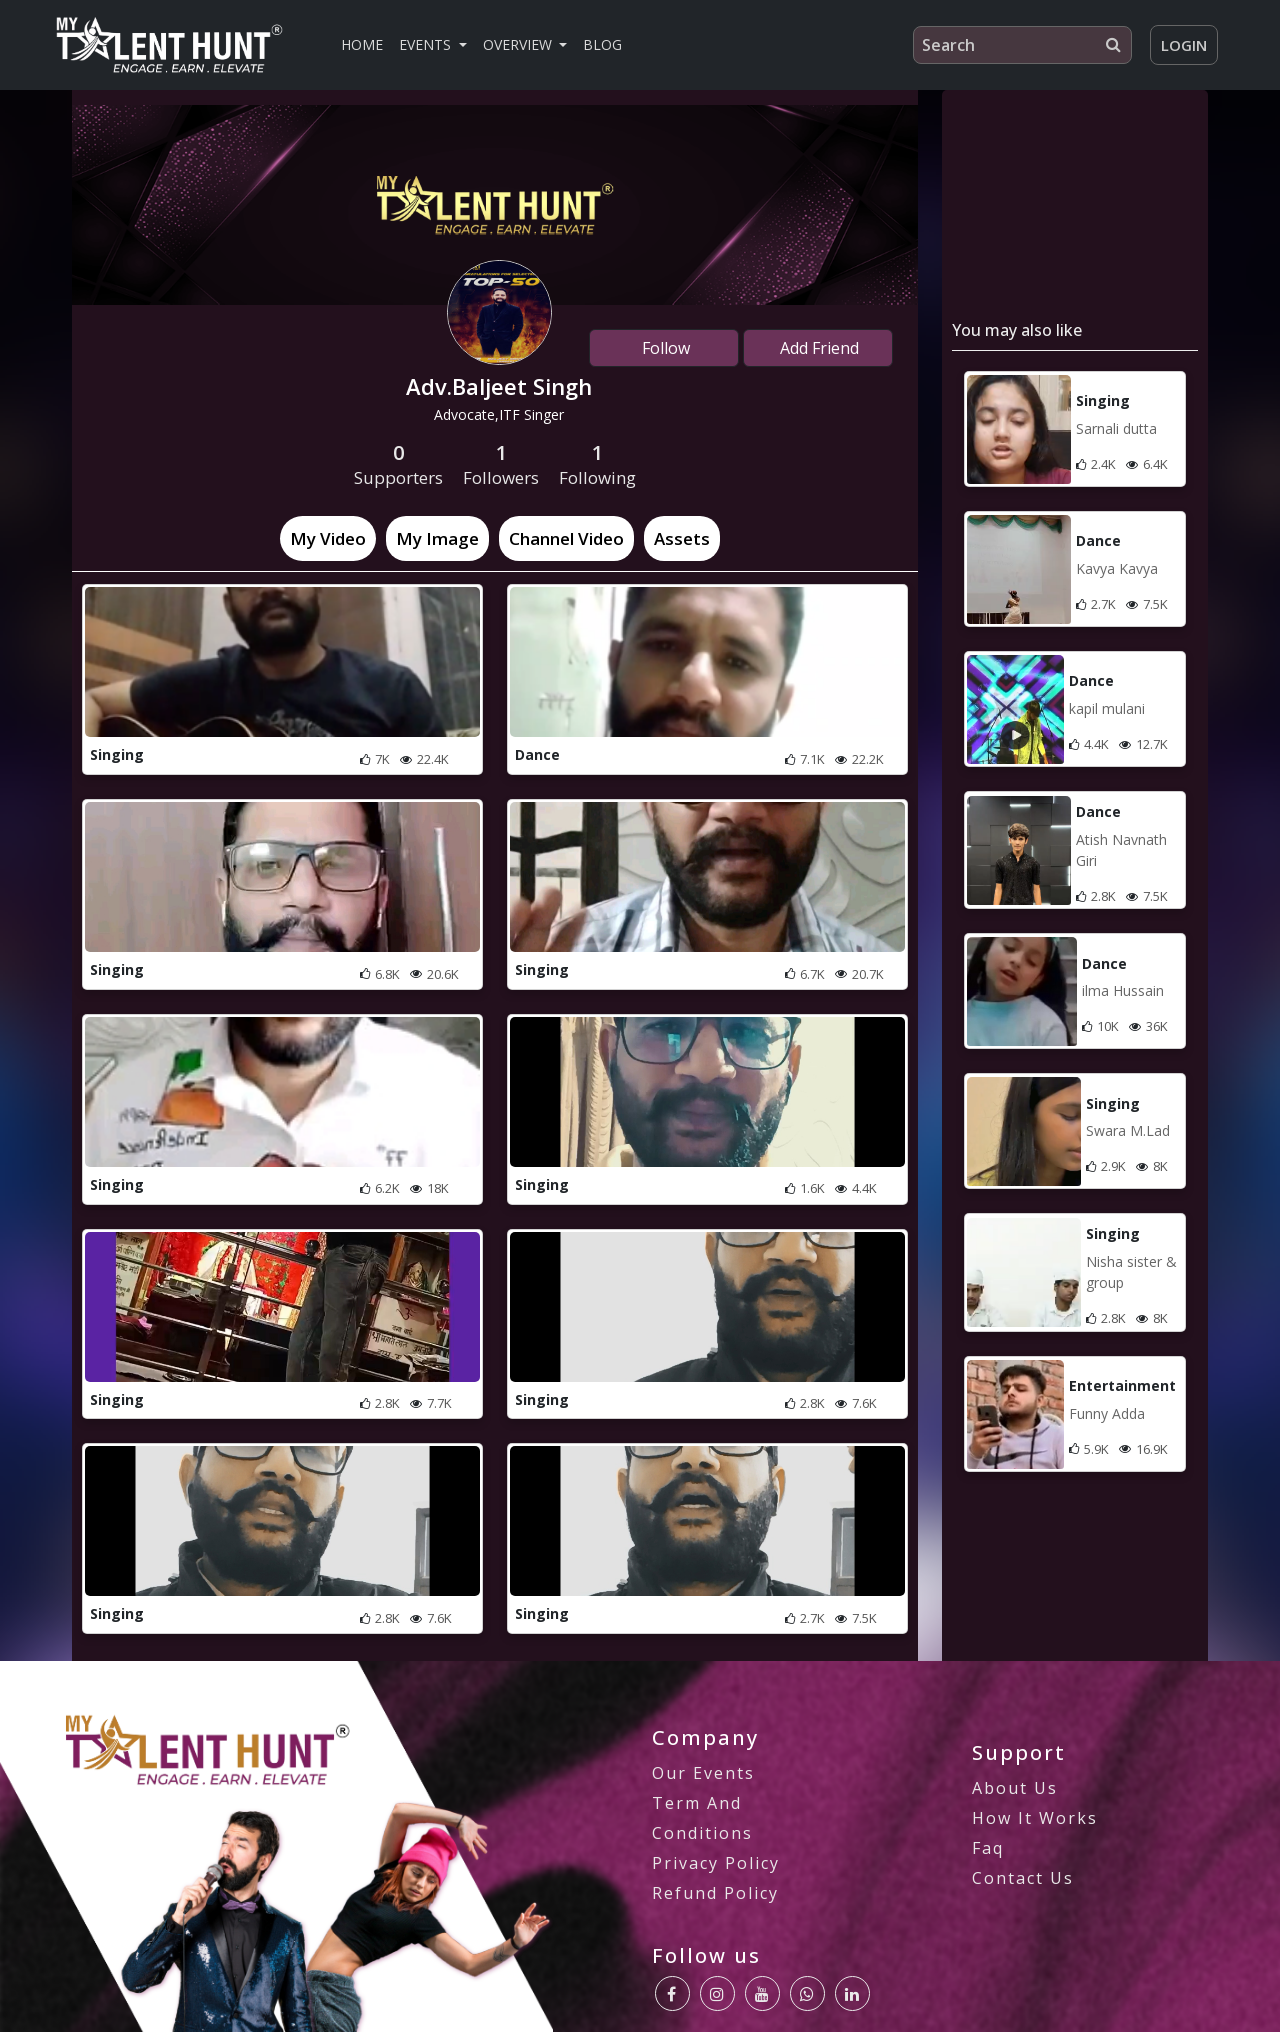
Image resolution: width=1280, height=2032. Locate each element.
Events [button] (427, 44)
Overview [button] (519, 44)
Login (1184, 45)
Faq (988, 1848)
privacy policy (716, 1863)
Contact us (1023, 1878)
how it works (1035, 1818)
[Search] (1022, 45)
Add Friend (817, 348)
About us (1015, 1788)
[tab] (328, 539)
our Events (703, 1773)
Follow (664, 348)
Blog (602, 44)
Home (362, 44)
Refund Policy (715, 1893)
